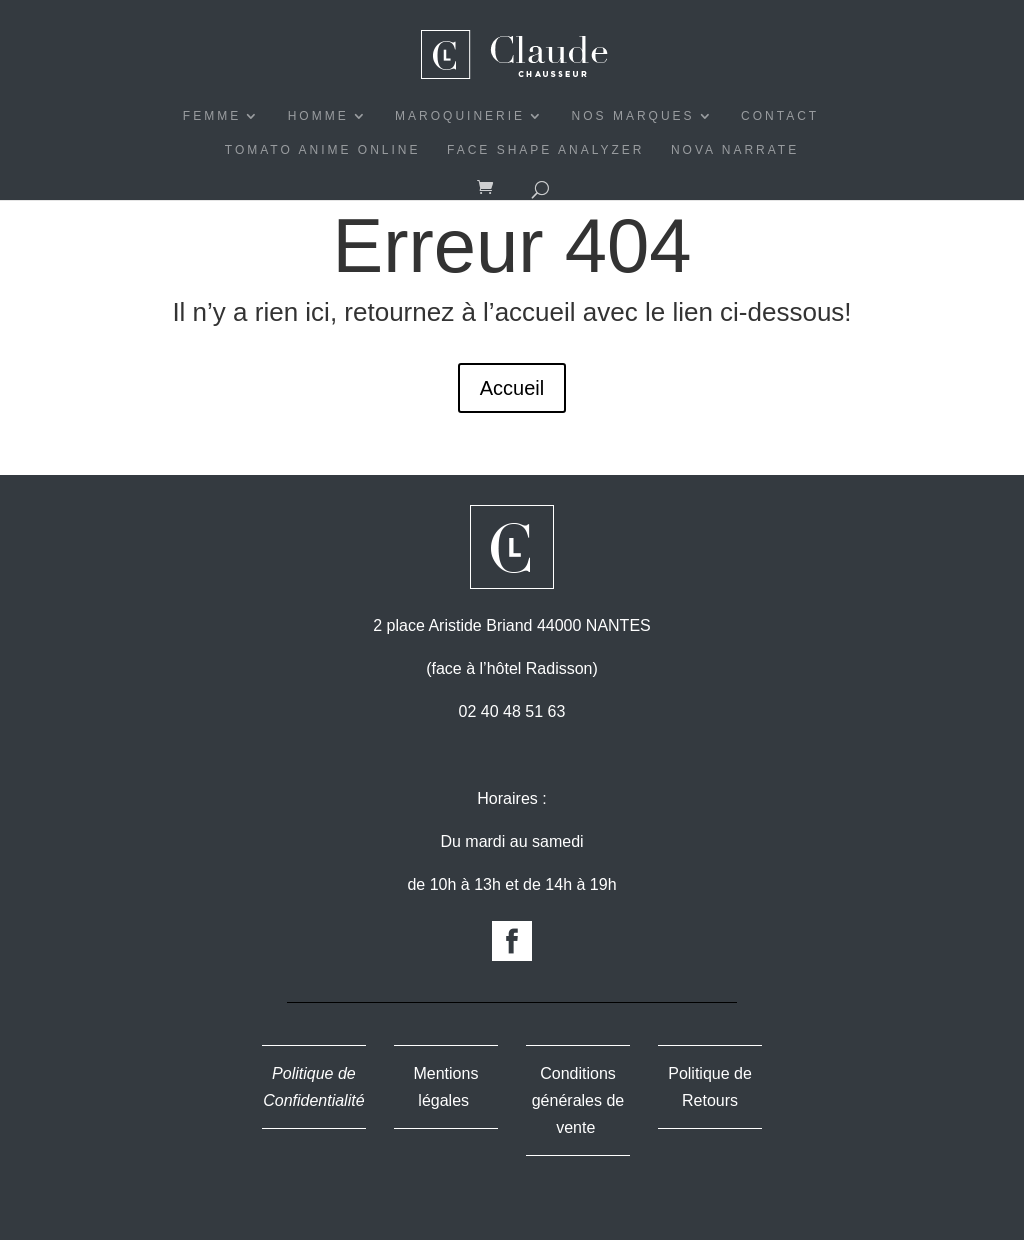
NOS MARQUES (633, 116)
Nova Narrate (735, 150)
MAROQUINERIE (460, 116)
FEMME (212, 116)
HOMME (318, 116)
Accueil (512, 388)
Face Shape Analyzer (546, 150)
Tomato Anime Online (323, 150)
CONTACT (780, 116)
